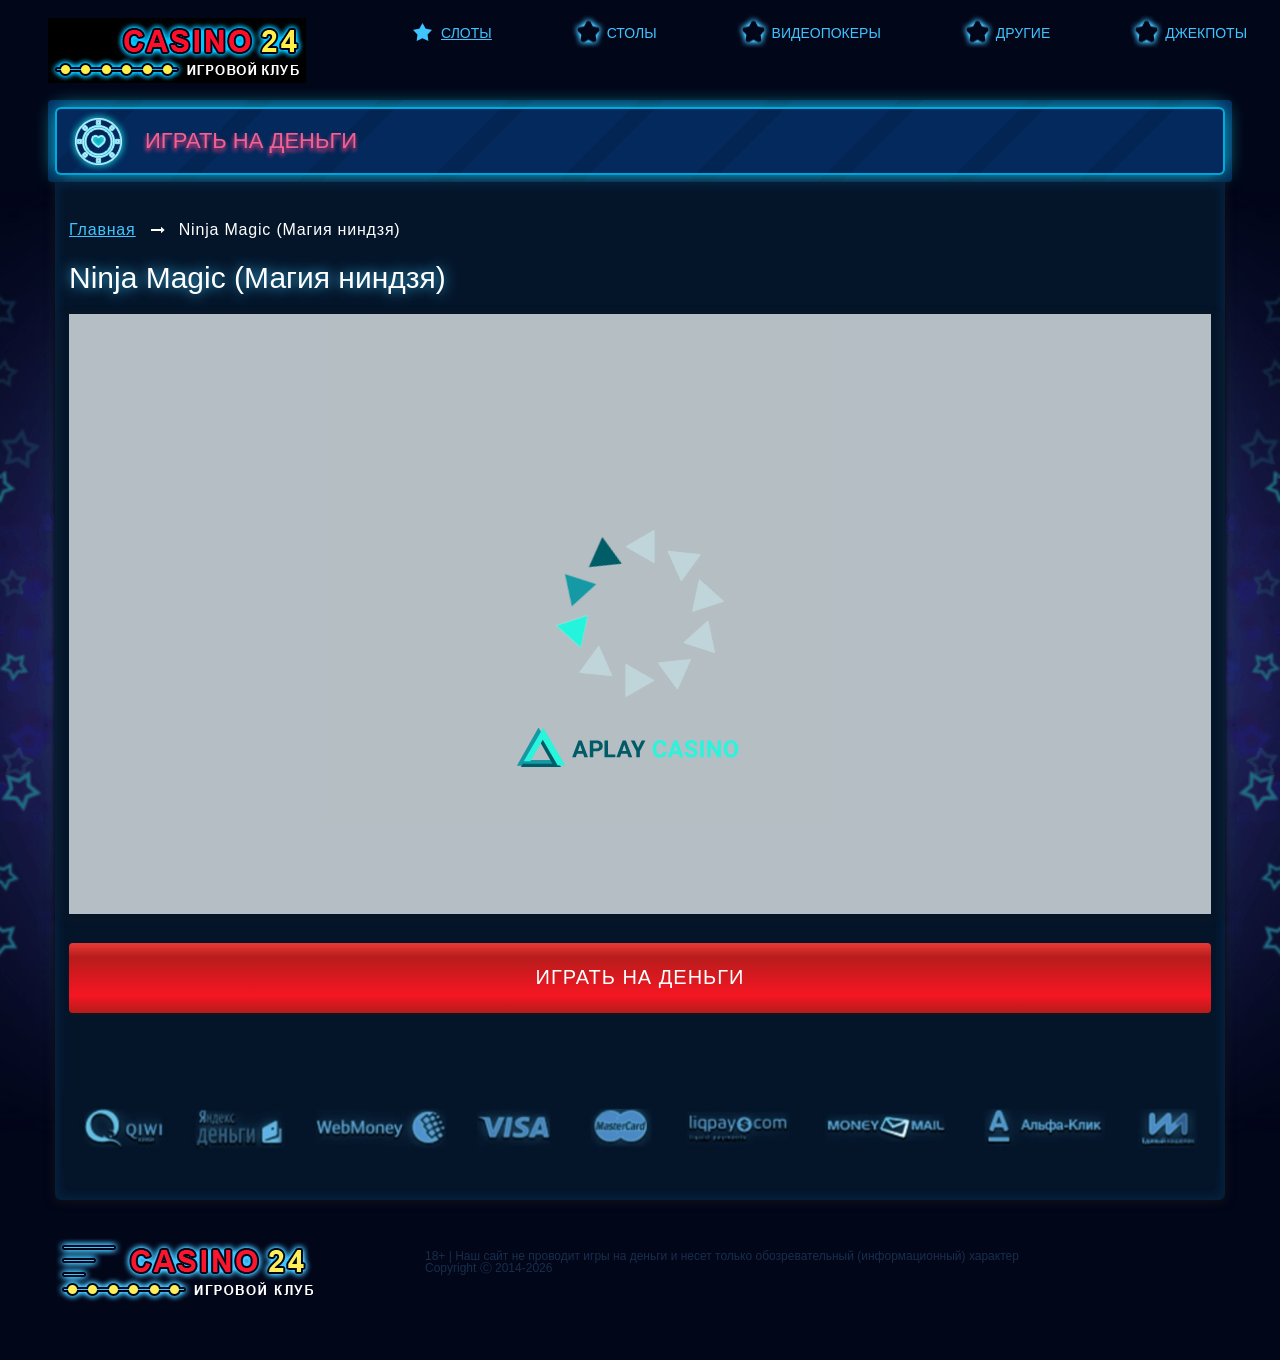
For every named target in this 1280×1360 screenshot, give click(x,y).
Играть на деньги (640, 977)
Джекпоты (1206, 33)
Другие (1023, 33)
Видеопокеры (826, 33)
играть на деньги (211, 141)
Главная (102, 229)
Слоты (466, 33)
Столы (632, 33)
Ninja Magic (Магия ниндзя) (290, 229)
